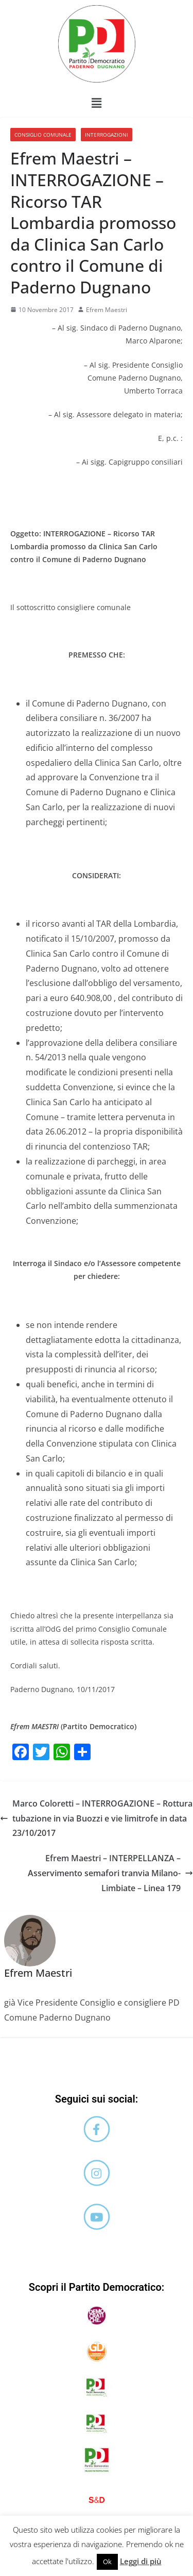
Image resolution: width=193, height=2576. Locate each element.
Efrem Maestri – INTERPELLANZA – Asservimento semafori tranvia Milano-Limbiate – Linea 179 (110, 1873)
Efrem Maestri (106, 309)
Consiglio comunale (43, 134)
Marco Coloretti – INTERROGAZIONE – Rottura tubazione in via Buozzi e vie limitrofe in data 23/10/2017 (96, 1818)
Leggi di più (141, 2561)
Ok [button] (107, 2561)
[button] (96, 102)
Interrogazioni (106, 134)
